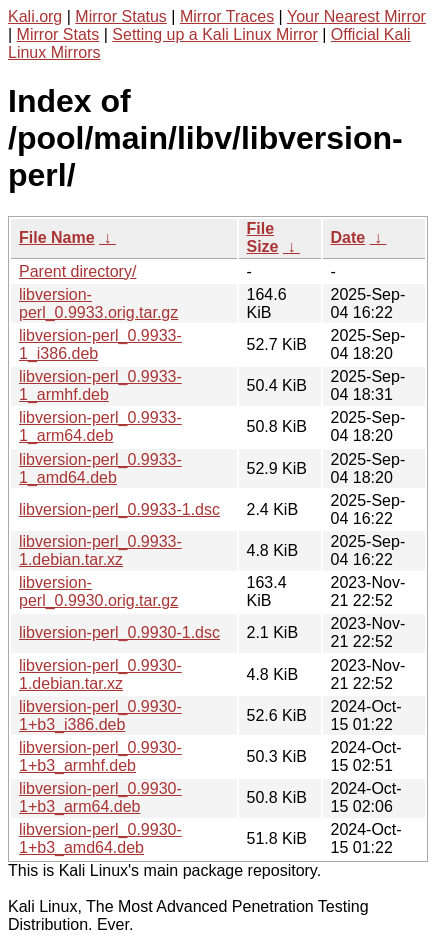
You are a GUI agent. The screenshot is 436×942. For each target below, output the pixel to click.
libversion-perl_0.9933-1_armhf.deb (100, 385)
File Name (57, 237)
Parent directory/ (77, 271)
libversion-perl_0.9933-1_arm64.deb (100, 426)
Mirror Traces (227, 16)
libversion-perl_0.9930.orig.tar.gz (98, 591)
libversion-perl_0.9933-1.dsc (119, 509)
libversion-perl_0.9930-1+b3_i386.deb (100, 715)
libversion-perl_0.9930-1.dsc (119, 632)
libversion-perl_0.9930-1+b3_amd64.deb (100, 838)
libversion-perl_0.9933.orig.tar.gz (98, 303)
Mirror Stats (58, 34)
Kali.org (35, 16)
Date (348, 237)
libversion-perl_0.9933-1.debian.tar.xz (100, 550)
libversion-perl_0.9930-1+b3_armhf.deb (100, 756)
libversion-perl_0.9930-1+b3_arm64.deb (100, 797)
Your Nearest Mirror (356, 16)
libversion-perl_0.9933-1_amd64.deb (100, 468)
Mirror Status (121, 16)
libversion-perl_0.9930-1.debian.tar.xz (100, 674)
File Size (263, 237)
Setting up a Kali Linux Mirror (214, 34)
